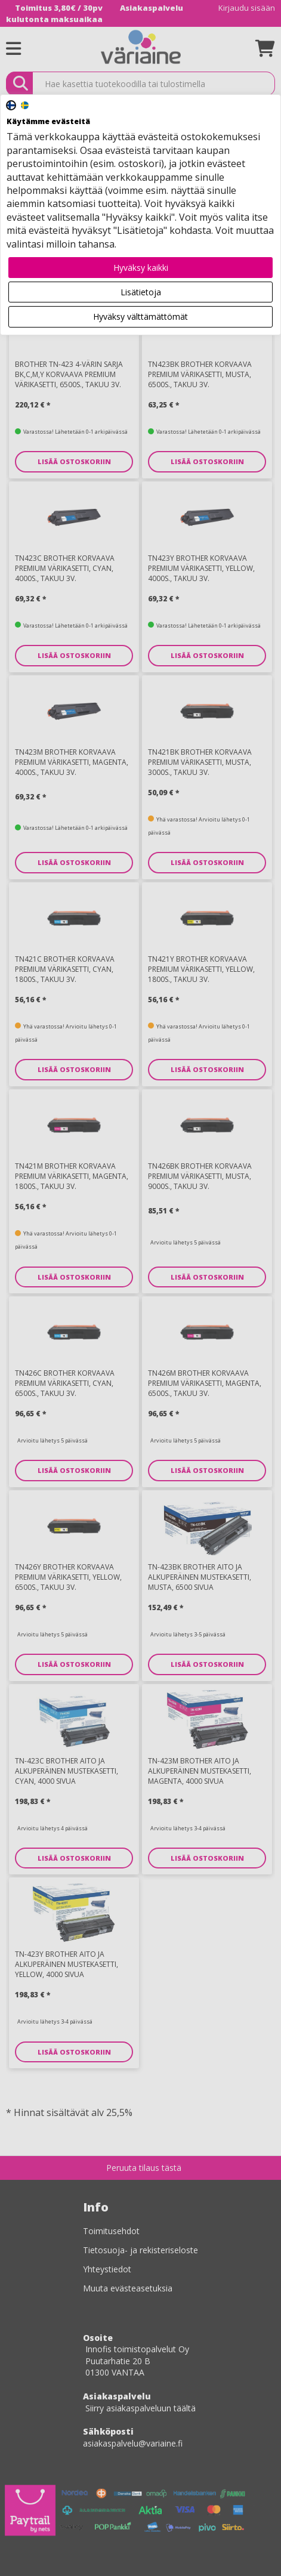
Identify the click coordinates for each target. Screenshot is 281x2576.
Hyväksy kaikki (140, 267)
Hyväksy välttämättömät (140, 316)
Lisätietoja (141, 292)
